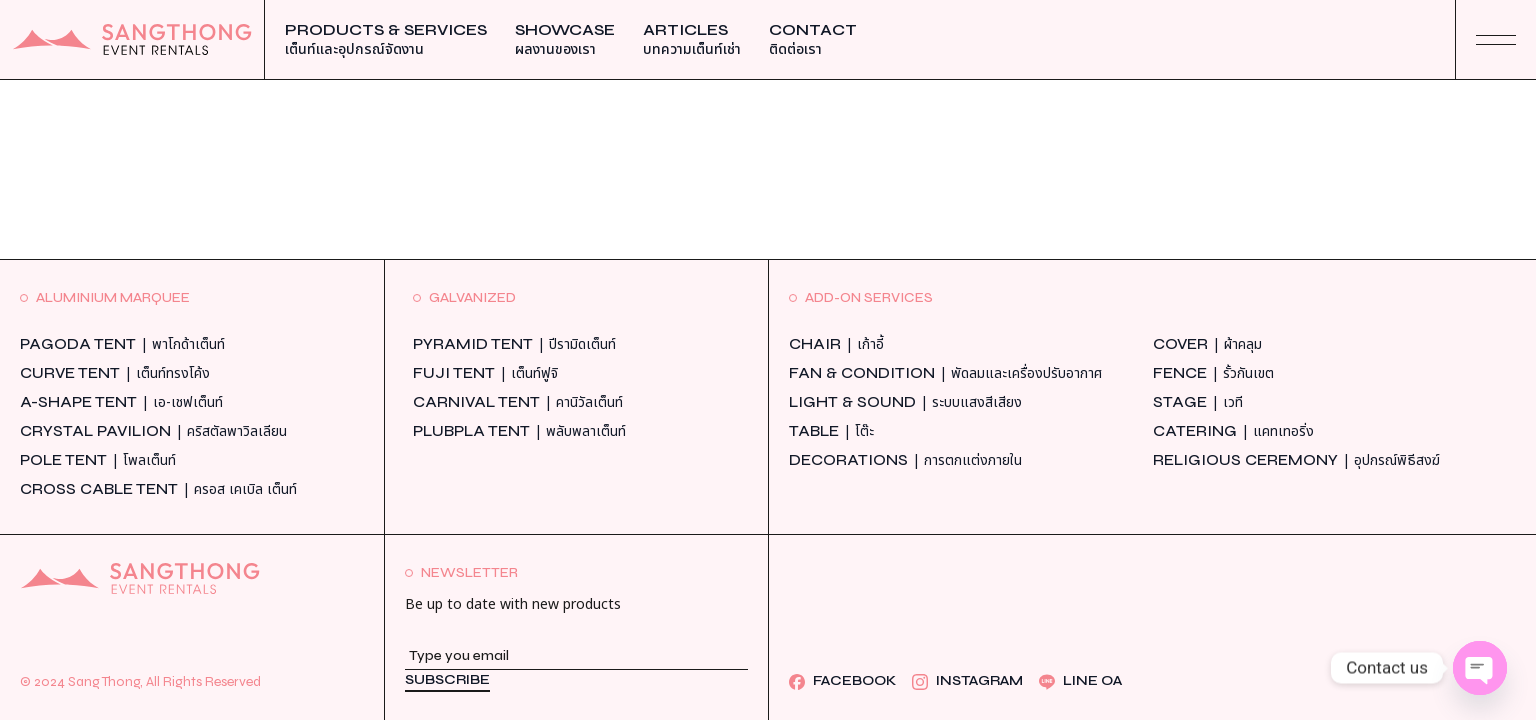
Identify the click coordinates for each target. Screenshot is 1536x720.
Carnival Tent (518, 402)
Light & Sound (905, 402)
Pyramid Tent (514, 344)
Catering (1233, 431)
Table (831, 431)
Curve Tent (115, 373)
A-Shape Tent (121, 402)
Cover (1207, 344)
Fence (1213, 373)
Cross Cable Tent (158, 489)
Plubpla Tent (519, 431)
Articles (692, 40)
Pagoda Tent (122, 344)
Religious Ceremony (1296, 460)
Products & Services (386, 40)
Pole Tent (98, 460)
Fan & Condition (945, 373)
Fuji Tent (485, 373)
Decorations (905, 460)
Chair (836, 344)
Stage (1198, 402)
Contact (813, 40)
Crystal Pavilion (153, 431)
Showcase (565, 40)
